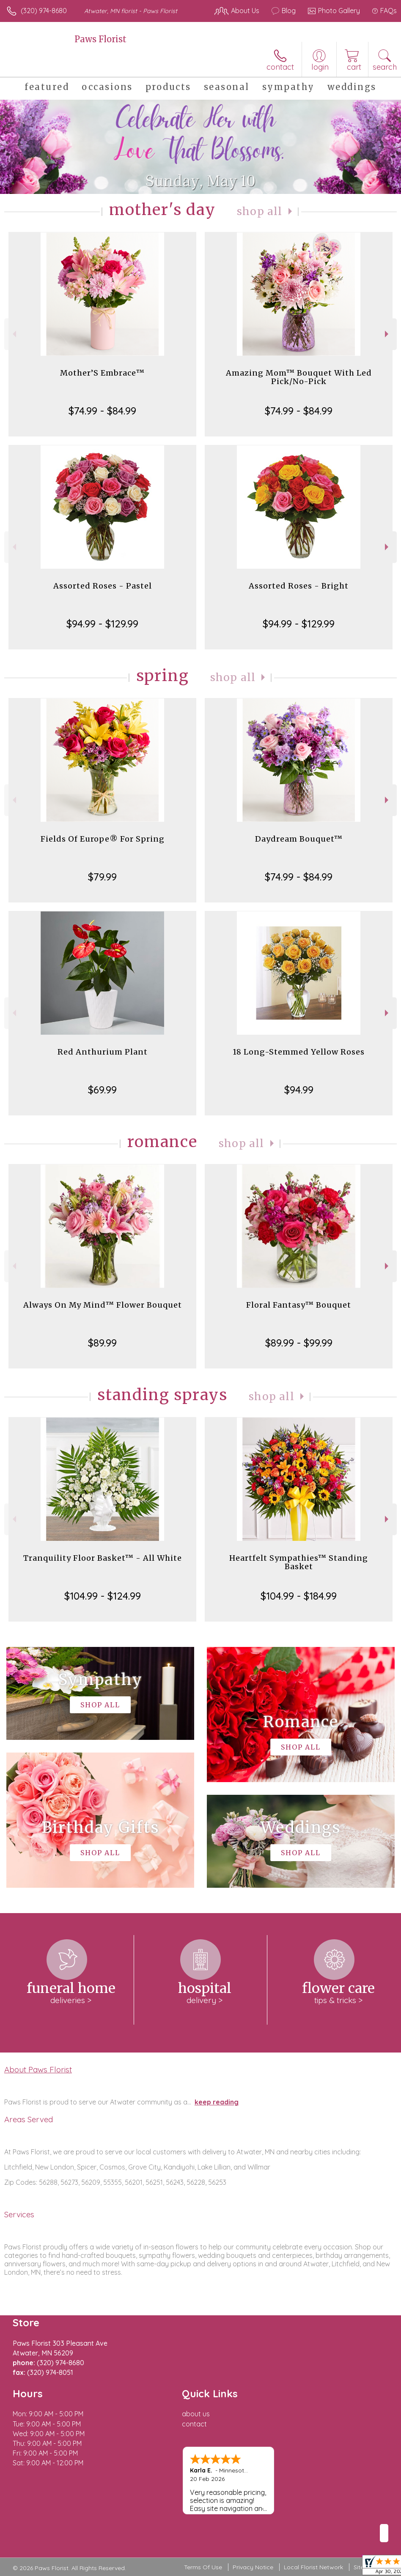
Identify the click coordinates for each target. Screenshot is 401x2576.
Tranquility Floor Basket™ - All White (102, 1558)
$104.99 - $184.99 (299, 1595)
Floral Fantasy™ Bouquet (298, 1305)
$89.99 (102, 1342)
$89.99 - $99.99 (298, 1342)
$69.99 (102, 1089)
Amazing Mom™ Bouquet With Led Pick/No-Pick (299, 377)
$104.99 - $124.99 (102, 1595)
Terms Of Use (203, 2567)
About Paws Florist (38, 2069)
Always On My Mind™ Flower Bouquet (102, 1305)
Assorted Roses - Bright (299, 586)
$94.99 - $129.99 (102, 623)
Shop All (260, 211)
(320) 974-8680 (44, 10)
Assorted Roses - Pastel (102, 586)
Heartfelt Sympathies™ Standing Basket (298, 1562)
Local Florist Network (313, 2567)
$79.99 (102, 876)
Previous (13, 334)
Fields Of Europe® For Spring (103, 839)
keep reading (217, 2102)
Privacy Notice (253, 2567)
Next (388, 334)
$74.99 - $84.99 (102, 410)
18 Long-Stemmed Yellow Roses (299, 1052)
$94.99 (298, 1089)
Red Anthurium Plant (103, 1052)
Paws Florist (100, 39)
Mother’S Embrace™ (102, 373)
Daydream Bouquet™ (299, 839)
